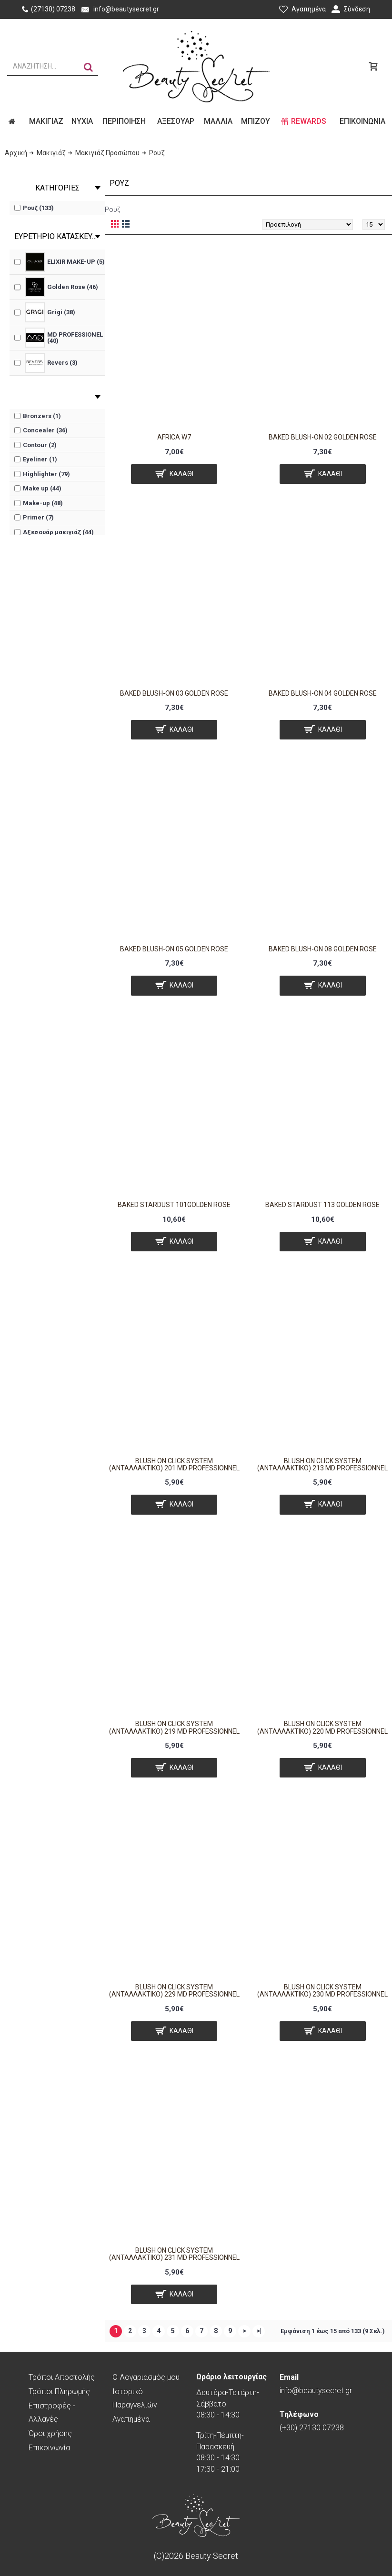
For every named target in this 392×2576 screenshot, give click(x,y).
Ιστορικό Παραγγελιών (134, 2398)
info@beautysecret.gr (316, 2384)
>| (258, 2331)
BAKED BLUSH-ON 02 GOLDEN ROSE (323, 437)
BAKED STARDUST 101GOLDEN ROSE (174, 1204)
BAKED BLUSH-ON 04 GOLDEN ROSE (323, 693)
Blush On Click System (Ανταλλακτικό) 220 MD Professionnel (322, 1727)
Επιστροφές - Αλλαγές (52, 2412)
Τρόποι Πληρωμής (59, 2391)
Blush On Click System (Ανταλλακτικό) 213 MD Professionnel (322, 1464)
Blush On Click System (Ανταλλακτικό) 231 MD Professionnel (174, 2254)
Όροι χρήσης (50, 2433)
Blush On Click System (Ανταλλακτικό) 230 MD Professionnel (322, 1990)
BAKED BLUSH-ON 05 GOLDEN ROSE (174, 949)
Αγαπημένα (131, 2419)
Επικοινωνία (49, 2447)
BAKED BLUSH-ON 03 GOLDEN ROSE (174, 693)
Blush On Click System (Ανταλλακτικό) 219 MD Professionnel (174, 1727)
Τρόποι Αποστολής (62, 2377)
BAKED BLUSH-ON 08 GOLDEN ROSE (323, 949)
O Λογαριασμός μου (146, 2377)
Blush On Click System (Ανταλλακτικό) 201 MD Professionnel (174, 1464)
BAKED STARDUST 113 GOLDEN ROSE (322, 1204)
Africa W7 (174, 437)
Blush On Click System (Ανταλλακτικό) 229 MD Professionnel (174, 1990)
